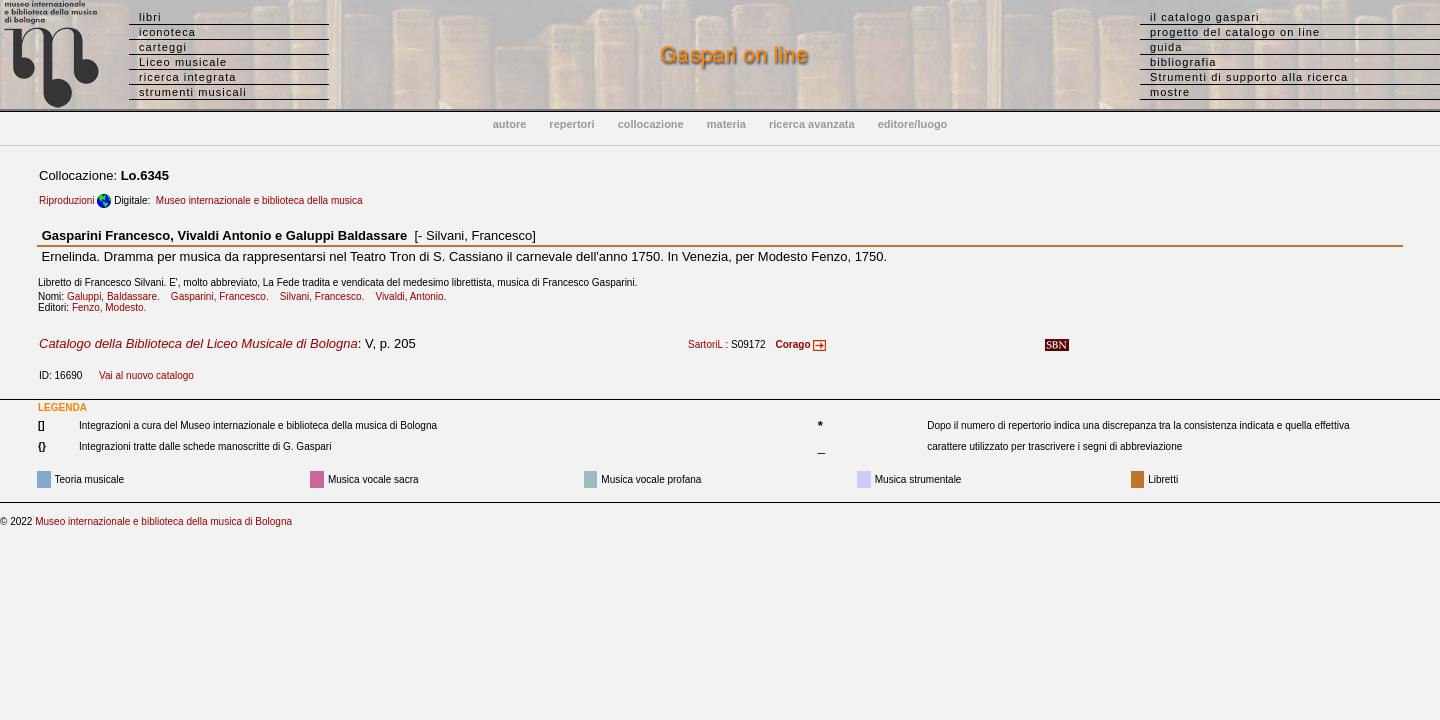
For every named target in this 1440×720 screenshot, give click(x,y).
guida (1166, 47)
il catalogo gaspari (1205, 17)
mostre (1170, 92)
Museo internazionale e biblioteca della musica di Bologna (163, 521)
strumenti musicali (193, 92)
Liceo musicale (183, 62)
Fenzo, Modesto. (113, 307)
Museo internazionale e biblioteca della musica (259, 200)
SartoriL (705, 344)
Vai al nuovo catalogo (146, 375)
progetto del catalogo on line (1235, 32)
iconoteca (167, 32)
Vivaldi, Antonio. (414, 296)
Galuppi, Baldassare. (117, 296)
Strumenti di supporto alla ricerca (1249, 77)
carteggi (163, 47)
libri (150, 17)
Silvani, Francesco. (326, 296)
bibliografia (1183, 62)
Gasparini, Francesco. (224, 296)
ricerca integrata (188, 77)
